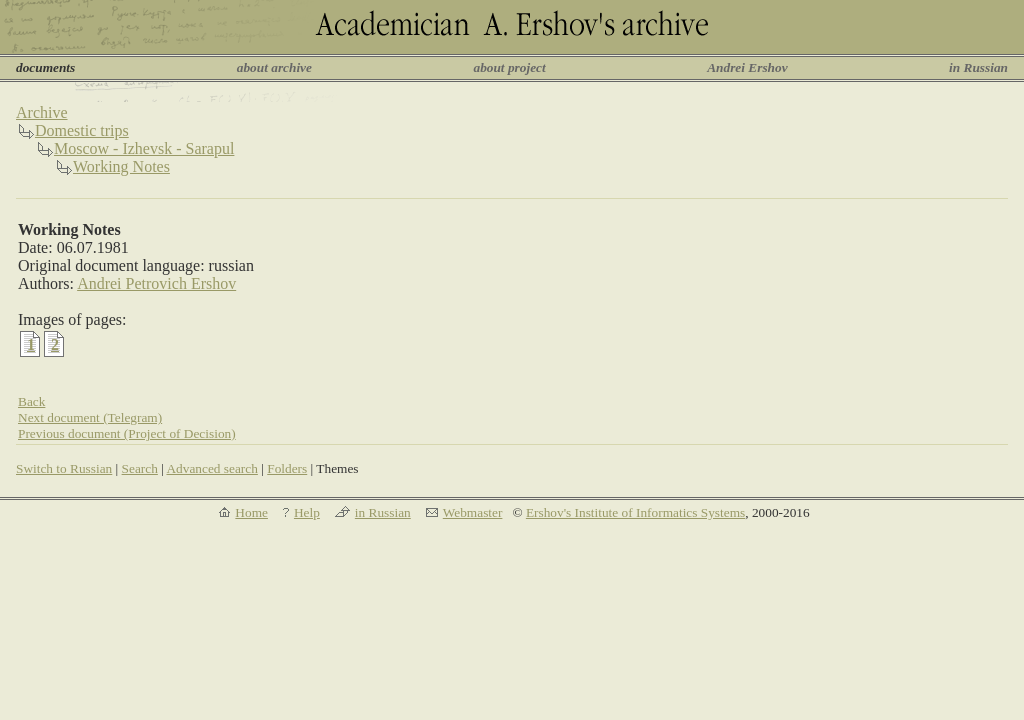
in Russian (978, 67)
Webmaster (473, 512)
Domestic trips (82, 130)
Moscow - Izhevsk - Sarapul (144, 148)
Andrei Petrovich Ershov (156, 283)
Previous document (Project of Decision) (127, 433)
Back (31, 401)
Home (251, 512)
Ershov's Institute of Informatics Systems (635, 512)
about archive (274, 67)
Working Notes (121, 166)
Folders (287, 468)
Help (307, 512)
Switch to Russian (64, 468)
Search (140, 468)
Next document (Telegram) (90, 417)
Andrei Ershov (747, 67)
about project (509, 67)
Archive (42, 112)
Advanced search (211, 468)
